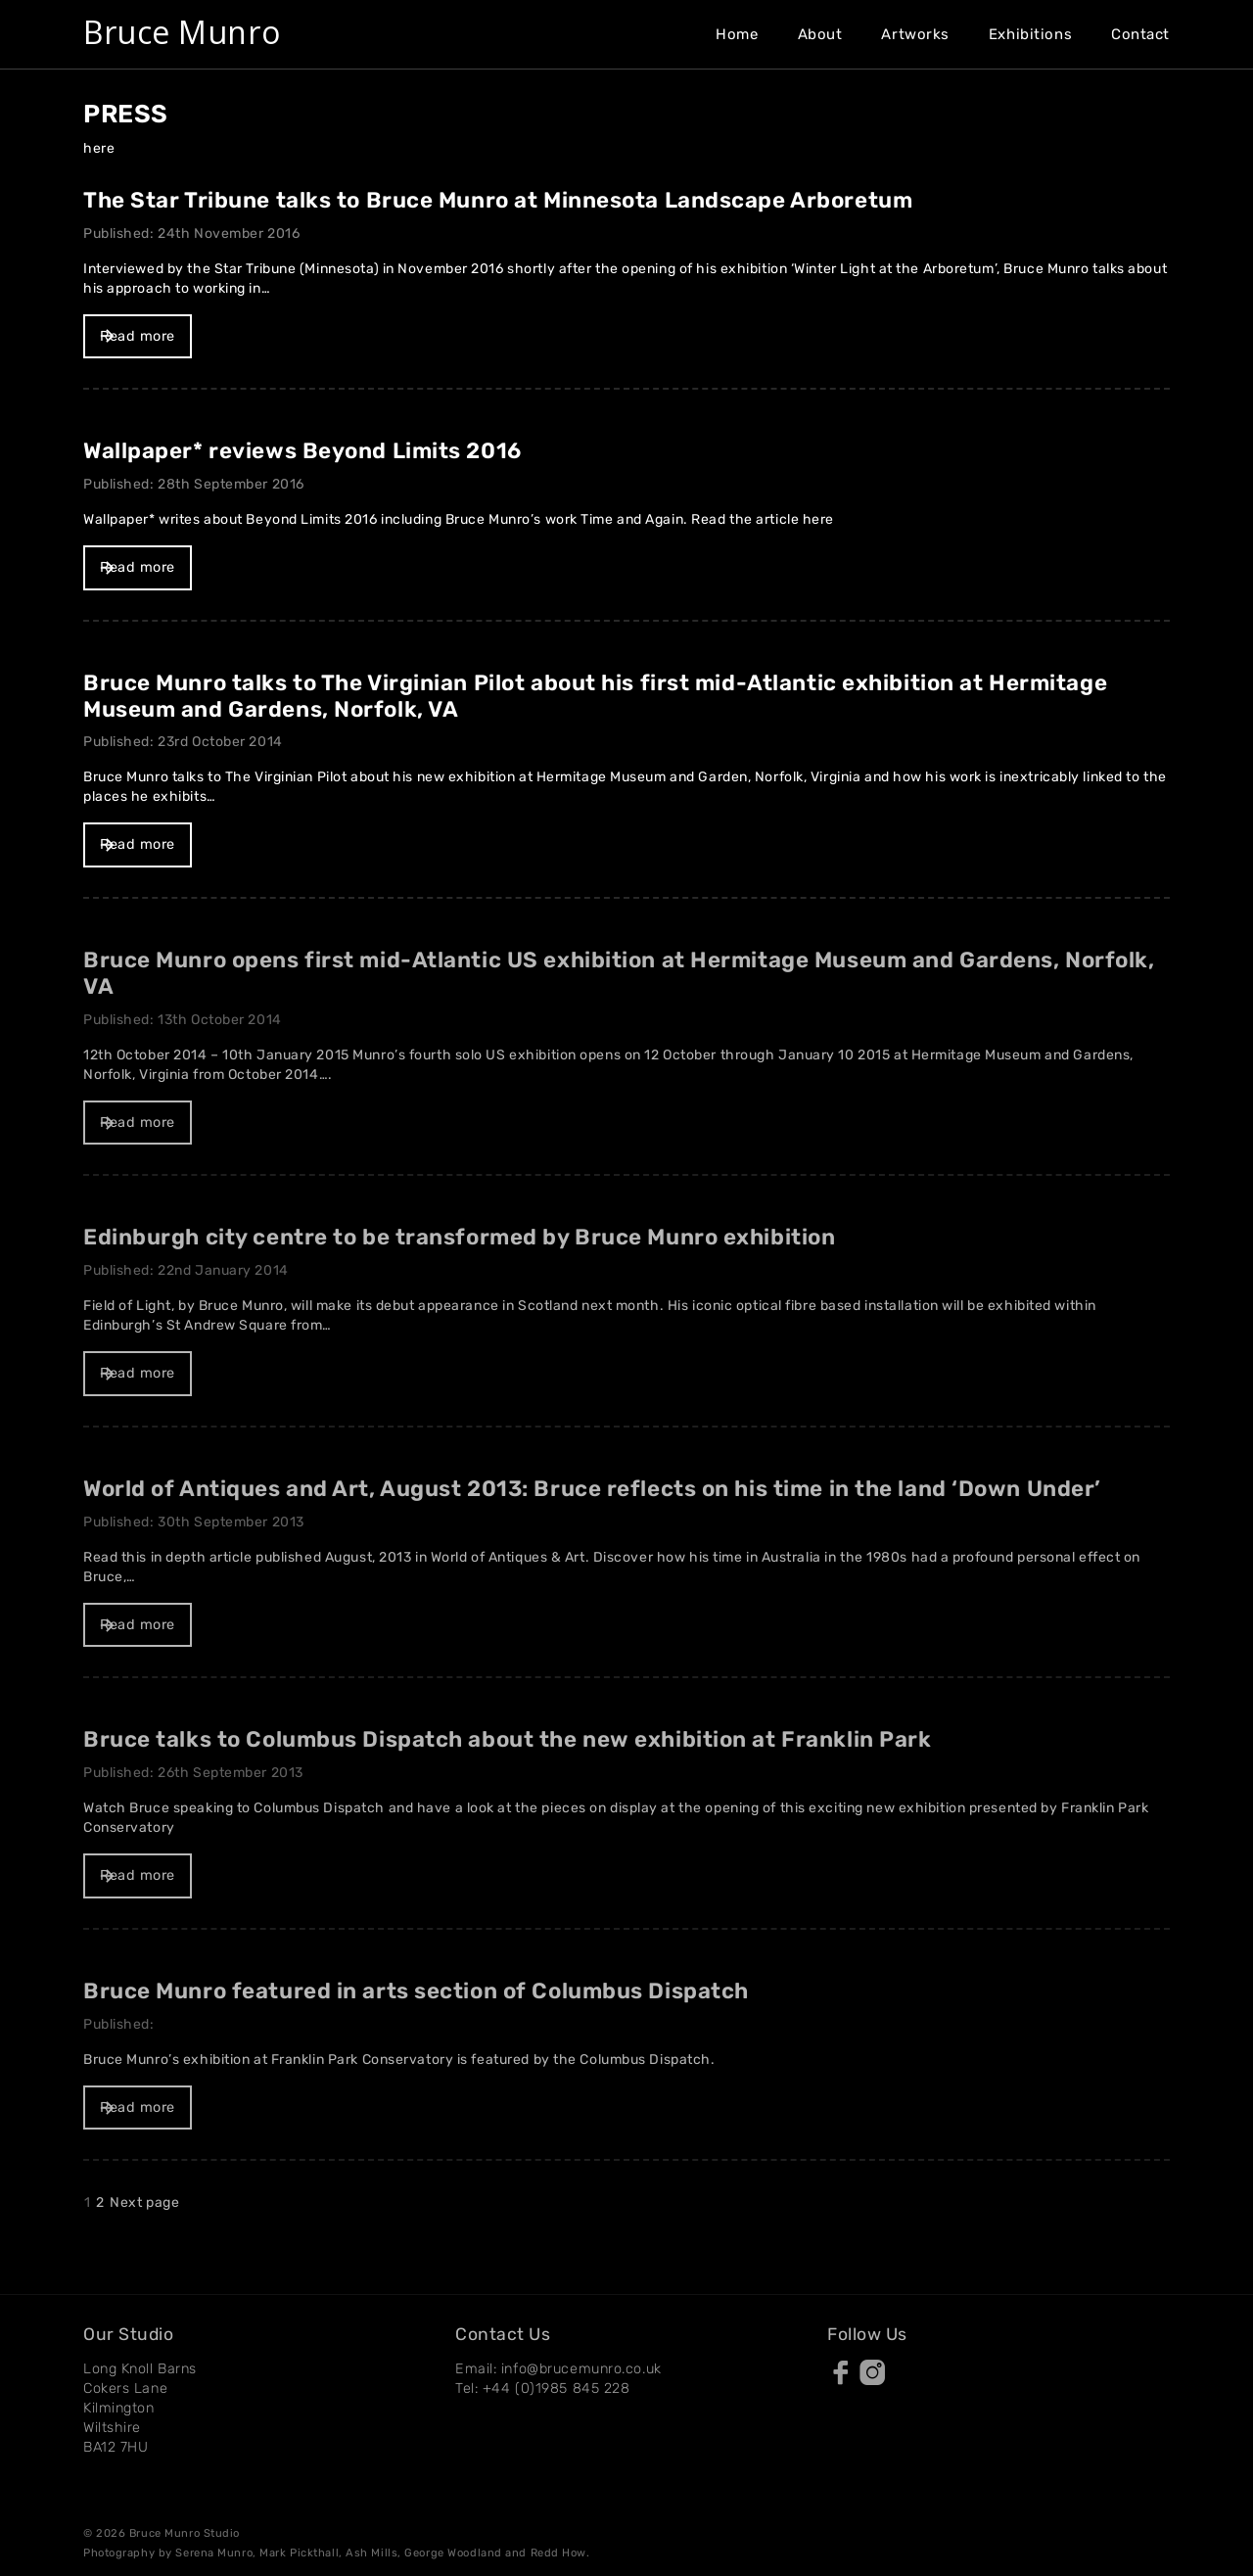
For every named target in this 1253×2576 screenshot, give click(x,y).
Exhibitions (1030, 34)
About (820, 34)
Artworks (915, 34)
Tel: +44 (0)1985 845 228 (542, 2388)
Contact (1140, 34)
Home (737, 34)
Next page (144, 2202)
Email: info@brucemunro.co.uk (558, 2369)
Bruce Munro (181, 32)
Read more (137, 336)
